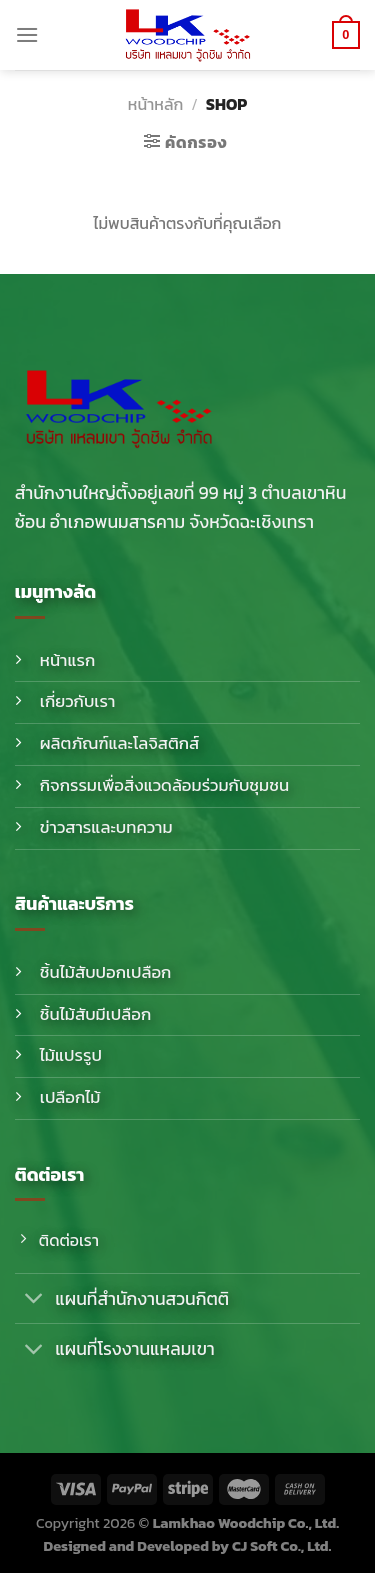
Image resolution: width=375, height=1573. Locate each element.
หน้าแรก (68, 660)
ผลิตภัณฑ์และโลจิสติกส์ (120, 743)
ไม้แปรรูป (71, 1055)
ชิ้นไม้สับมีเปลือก (95, 1014)
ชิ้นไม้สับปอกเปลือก (106, 972)
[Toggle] (34, 1300)
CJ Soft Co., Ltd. (281, 1546)
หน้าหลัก (155, 104)
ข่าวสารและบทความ (106, 827)
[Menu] (27, 34)
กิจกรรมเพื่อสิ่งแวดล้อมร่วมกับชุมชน (164, 785)
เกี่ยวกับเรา (78, 701)
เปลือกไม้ (70, 1097)
